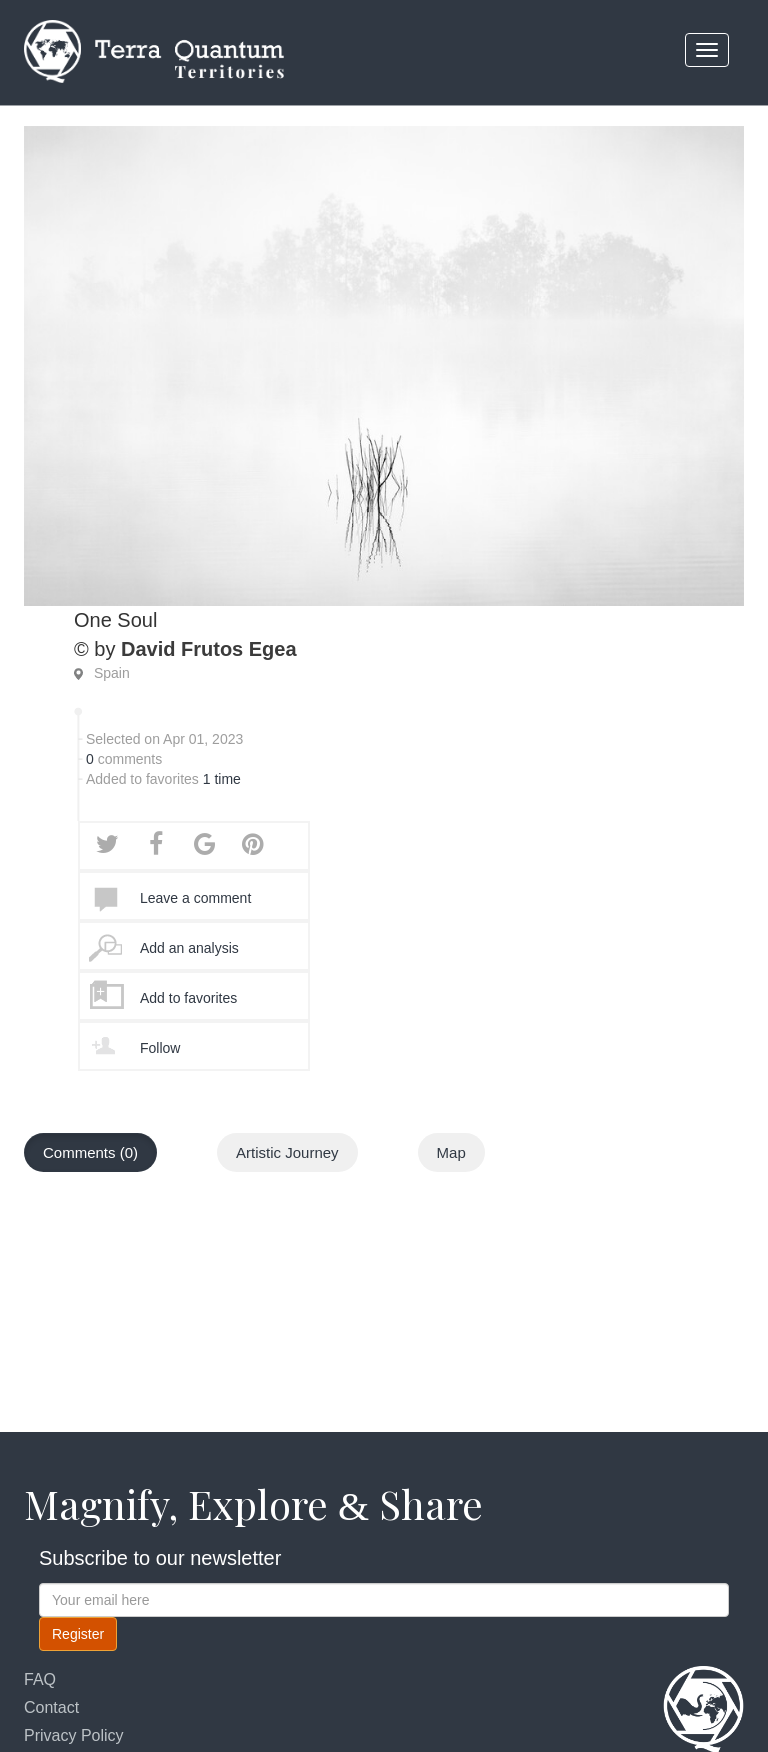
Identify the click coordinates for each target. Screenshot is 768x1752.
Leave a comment (195, 898)
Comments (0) (90, 1152)
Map (451, 1152)
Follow (160, 1048)
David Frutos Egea (209, 649)
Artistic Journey (287, 1152)
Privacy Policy (74, 1735)
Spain (112, 673)
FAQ (40, 1679)
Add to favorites (188, 998)
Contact (51, 1707)
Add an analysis (189, 948)
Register (78, 1634)
